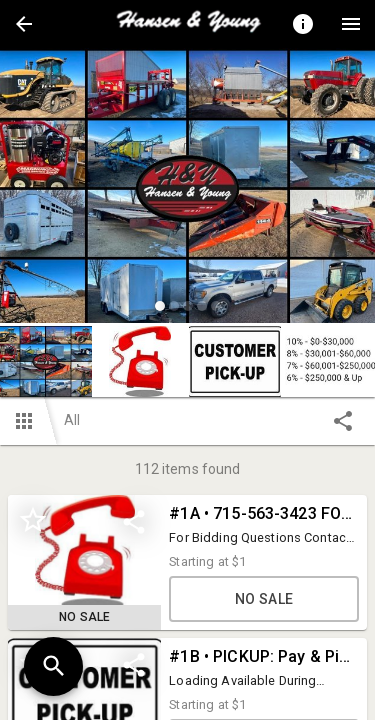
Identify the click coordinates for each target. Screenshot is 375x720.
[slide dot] (160, 306)
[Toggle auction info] (303, 24)
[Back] (24, 24)
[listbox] (187, 188)
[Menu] (351, 24)
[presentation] (188, 24)
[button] (24, 24)
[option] (187, 188)
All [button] (72, 420)
